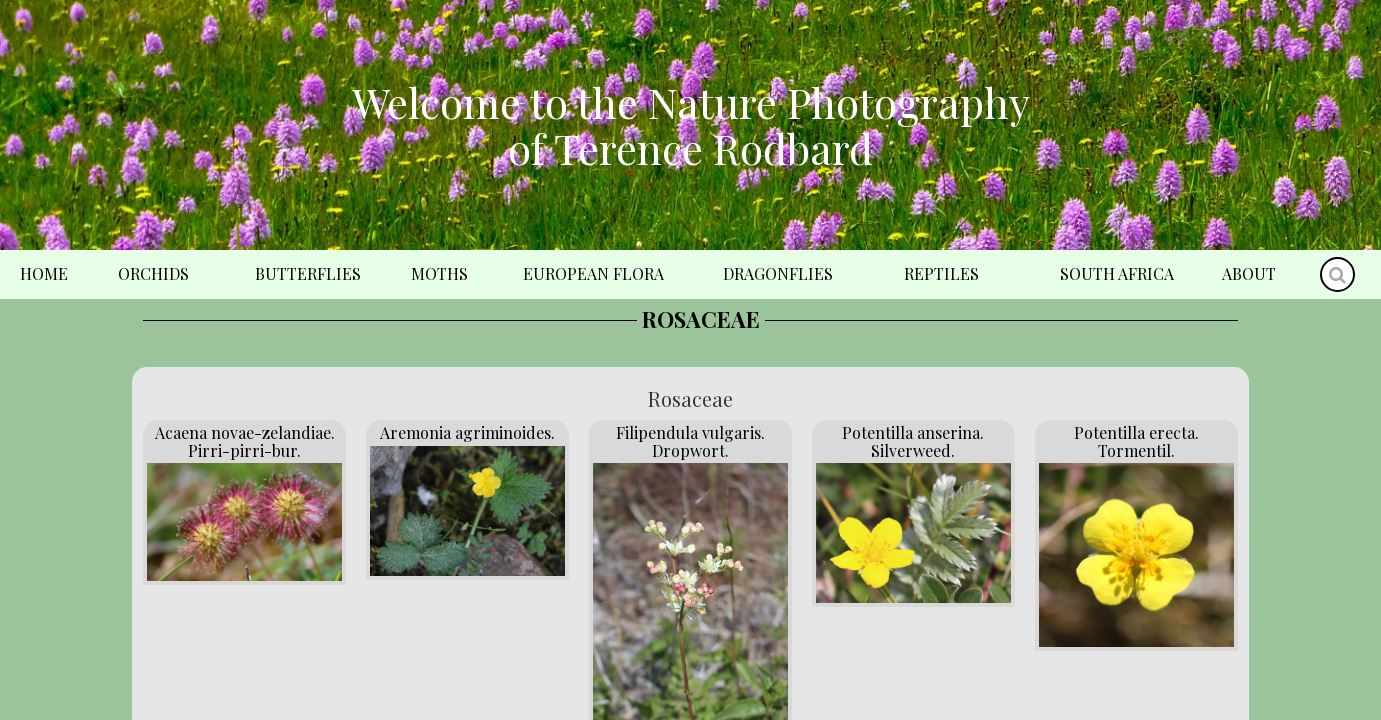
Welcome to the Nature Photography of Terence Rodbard (691, 125)
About (1249, 273)
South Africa (1117, 273)
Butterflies (308, 273)
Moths (439, 273)
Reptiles (941, 273)
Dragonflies (778, 273)
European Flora (593, 273)
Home (44, 273)
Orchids (153, 273)
